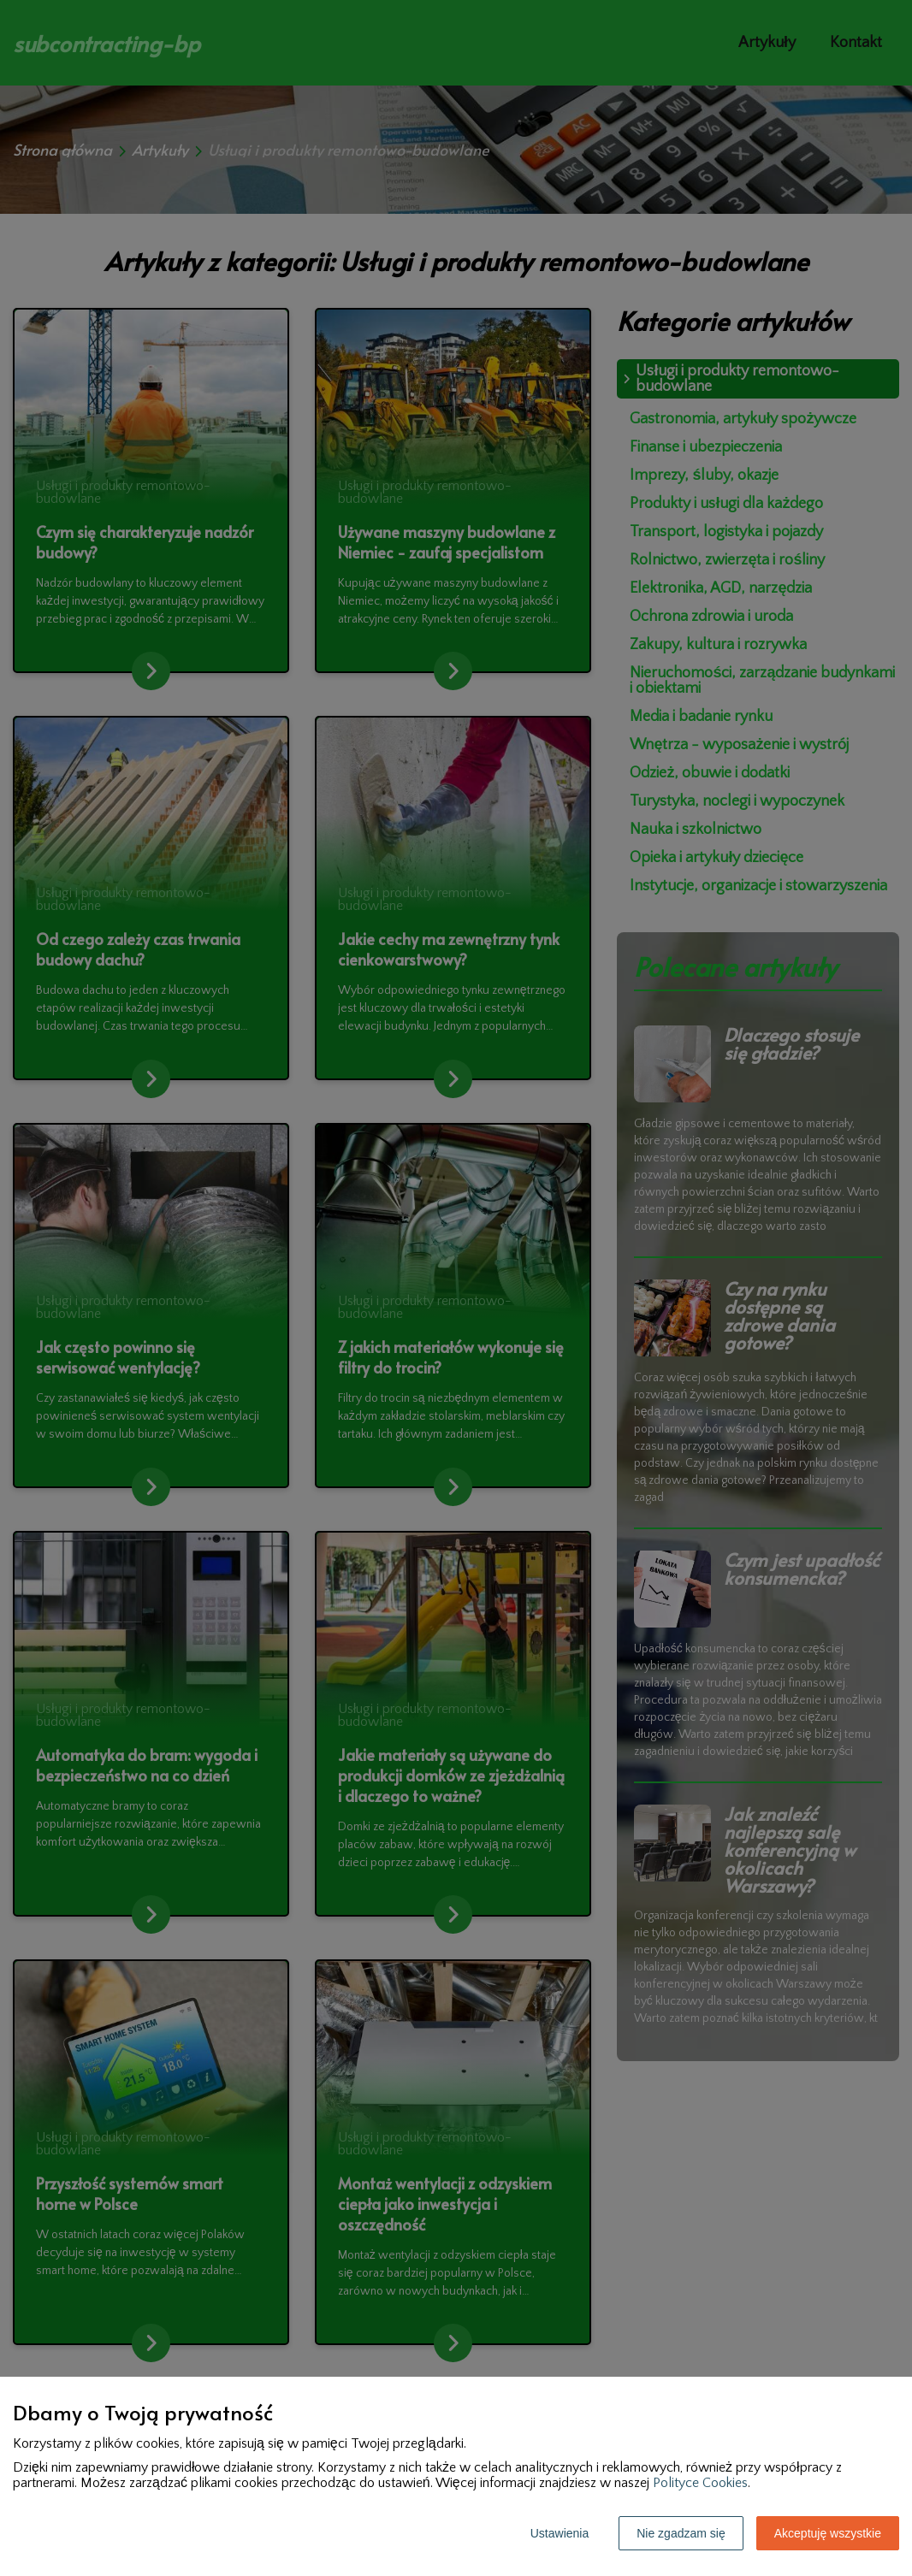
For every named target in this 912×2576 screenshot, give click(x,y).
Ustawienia (559, 2533)
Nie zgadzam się (681, 2533)
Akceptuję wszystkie (827, 2533)
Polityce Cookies (700, 2482)
